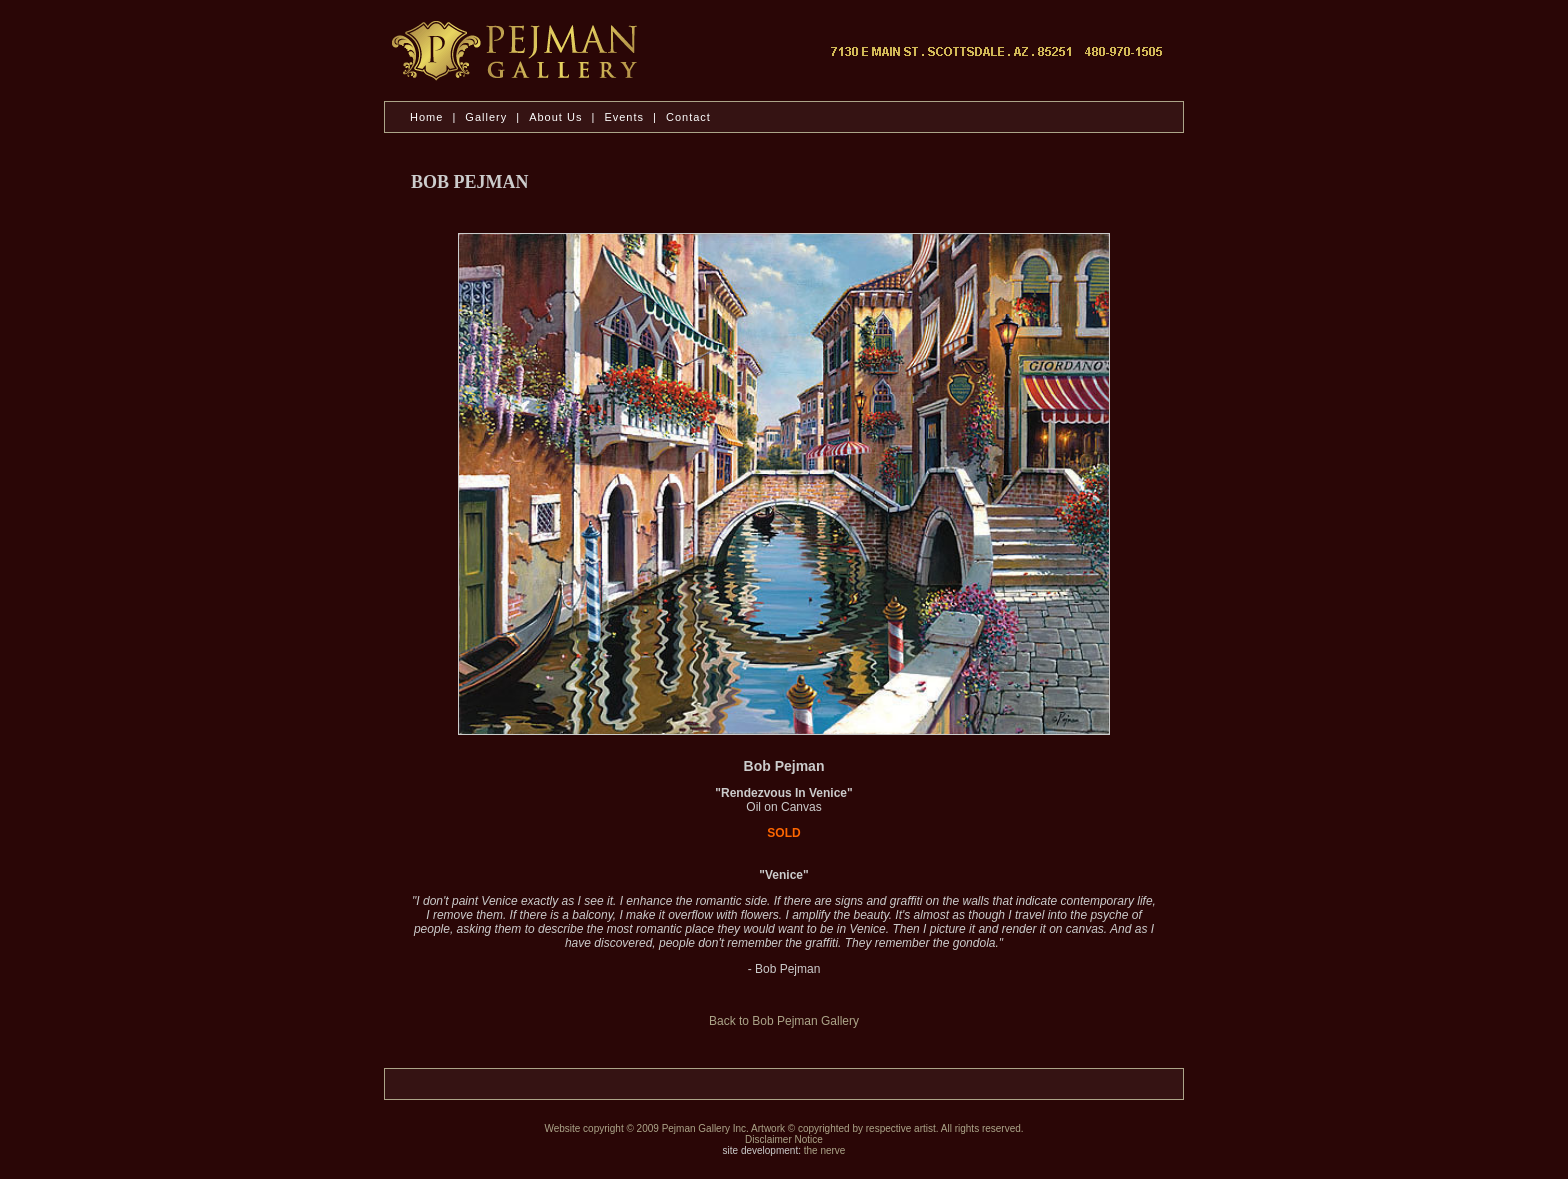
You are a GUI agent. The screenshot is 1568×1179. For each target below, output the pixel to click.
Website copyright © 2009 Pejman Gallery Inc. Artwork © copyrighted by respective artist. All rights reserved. (783, 1128)
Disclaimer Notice (784, 1139)
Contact (688, 117)
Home (426, 117)
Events (624, 117)
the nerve (825, 1150)
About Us (557, 117)
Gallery (486, 117)
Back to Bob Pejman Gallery (784, 1021)
